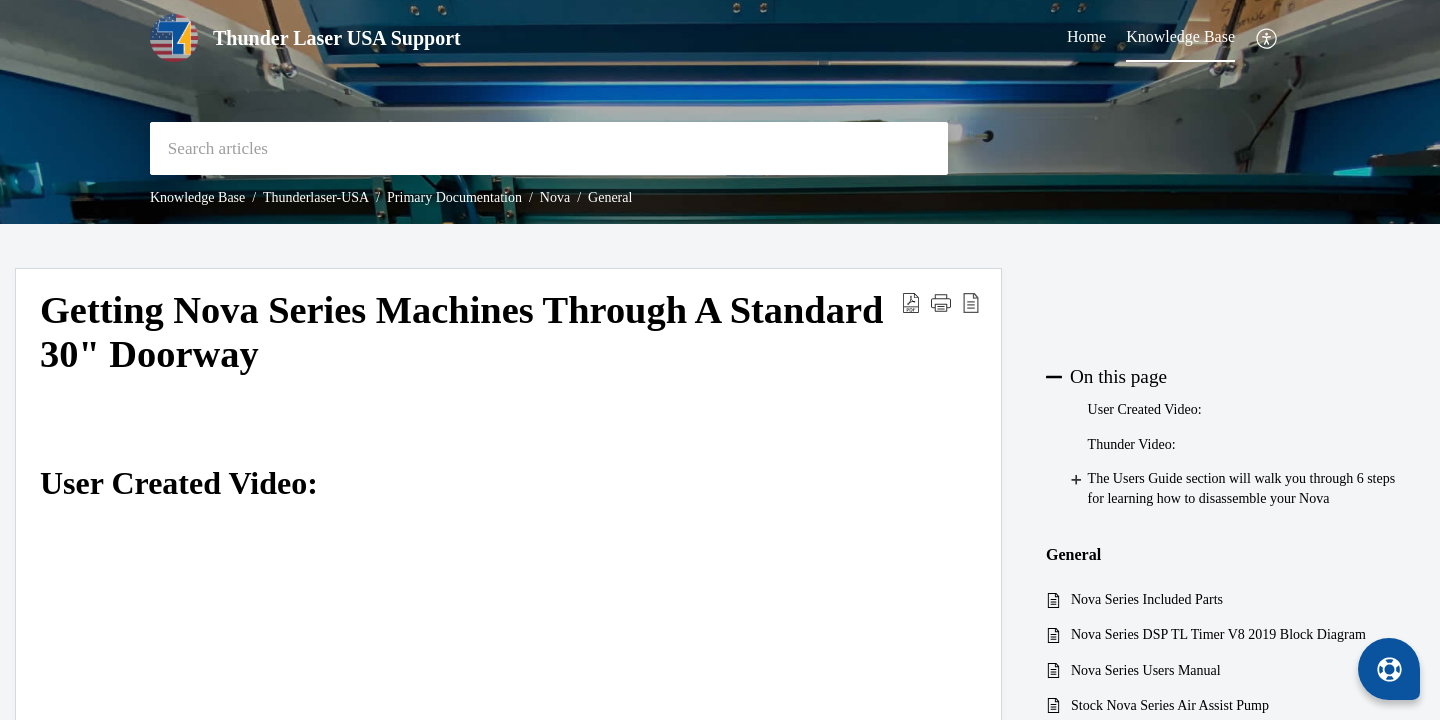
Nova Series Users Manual (1146, 670)
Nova (555, 197)
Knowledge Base (197, 197)
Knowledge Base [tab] (1180, 36)
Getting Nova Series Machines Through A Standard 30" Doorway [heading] (461, 332)
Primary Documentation (454, 197)
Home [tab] (1086, 36)
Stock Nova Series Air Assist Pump (1170, 705)
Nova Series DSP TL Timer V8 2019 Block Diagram (1218, 634)
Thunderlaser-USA (316, 197)
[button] (1267, 38)
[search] (549, 148)
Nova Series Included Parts (1147, 599)
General (610, 197)
